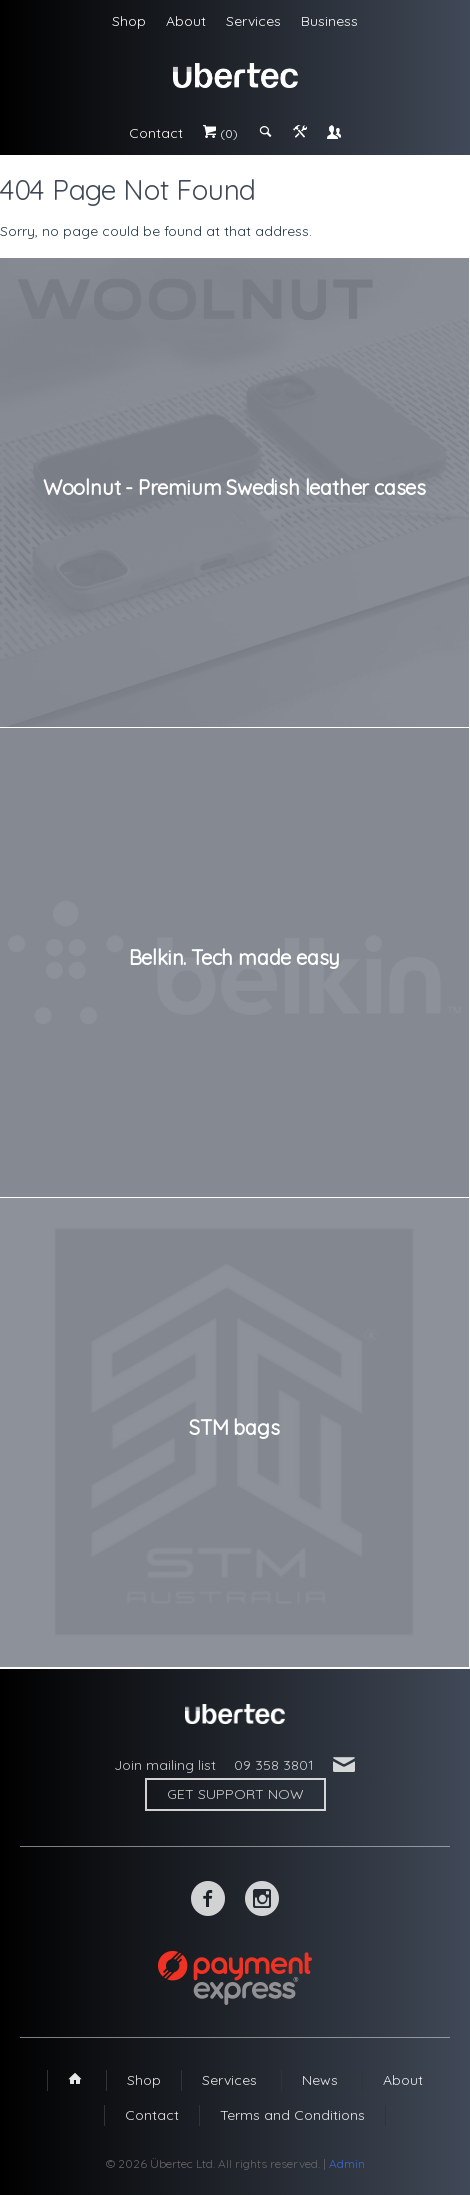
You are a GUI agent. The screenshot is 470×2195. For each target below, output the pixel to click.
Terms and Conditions (292, 2115)
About (186, 21)
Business (329, 21)
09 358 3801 (274, 1765)
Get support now (235, 1794)
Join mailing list (165, 1765)
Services (253, 21)
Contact (156, 133)
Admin (347, 2163)
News (320, 2080)
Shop (129, 21)
